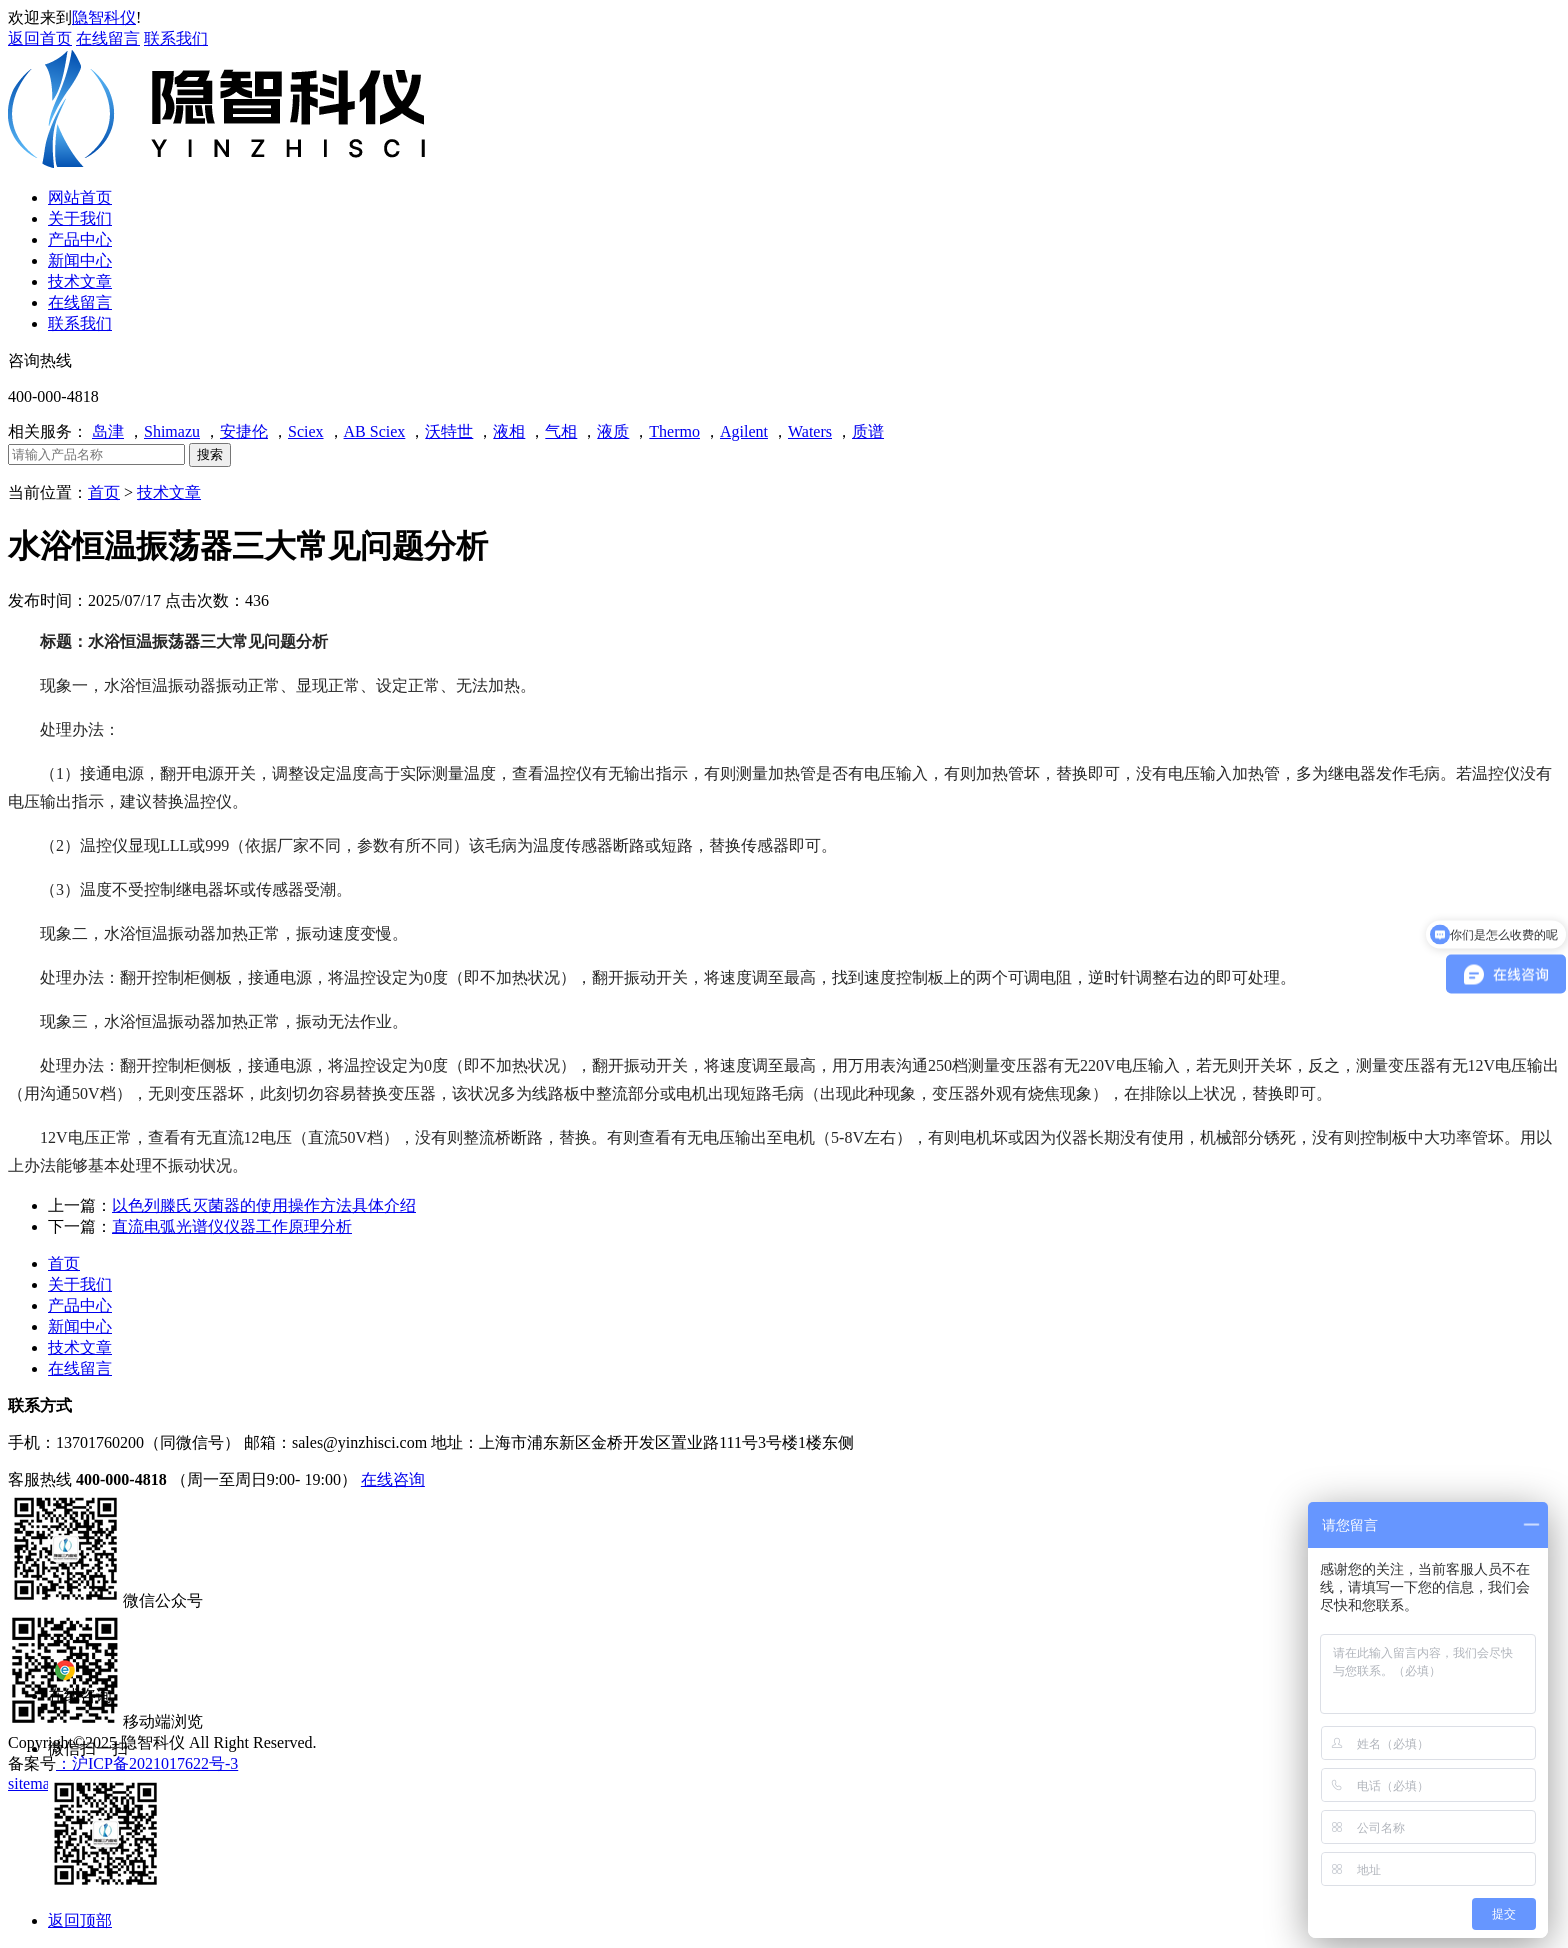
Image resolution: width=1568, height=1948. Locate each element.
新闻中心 (80, 1326)
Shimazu (172, 431)
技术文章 (169, 492)
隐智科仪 (104, 17)
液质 (613, 431)
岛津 (108, 431)
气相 (561, 431)
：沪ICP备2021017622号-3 (147, 1763)
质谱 (868, 431)
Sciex (306, 431)
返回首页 (40, 38)
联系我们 (176, 38)
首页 (104, 492)
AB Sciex (375, 431)
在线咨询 (393, 1479)
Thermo (674, 431)
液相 (509, 431)
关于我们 (80, 1284)
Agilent (744, 431)
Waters (810, 431)
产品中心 (80, 1305)
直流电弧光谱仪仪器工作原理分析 (232, 1226)
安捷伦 (244, 431)
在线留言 (108, 38)
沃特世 (449, 431)
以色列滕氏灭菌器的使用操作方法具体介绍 (264, 1205)
